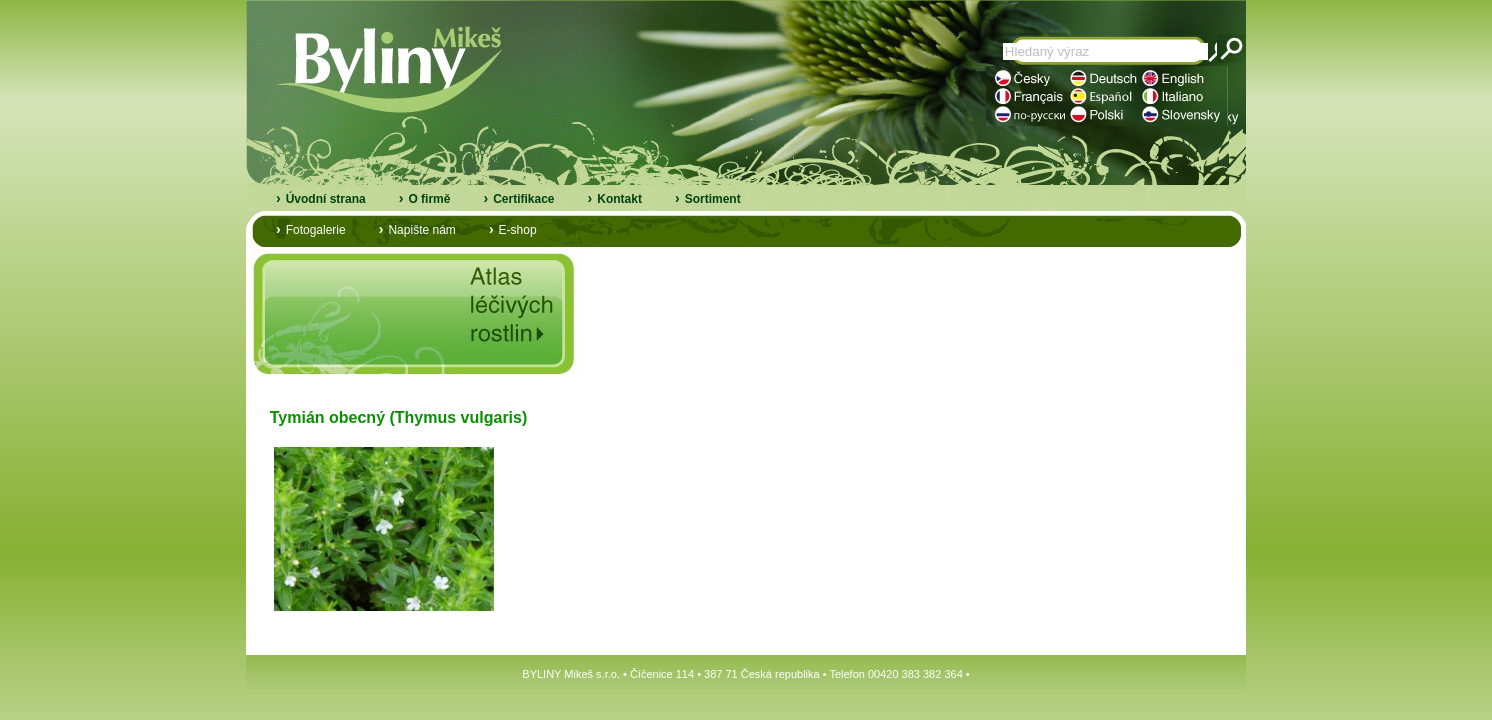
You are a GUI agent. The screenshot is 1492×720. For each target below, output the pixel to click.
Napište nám (421, 230)
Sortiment (713, 199)
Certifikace (523, 199)
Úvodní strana (326, 199)
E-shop (518, 230)
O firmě (429, 199)
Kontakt (619, 199)
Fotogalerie (316, 230)
